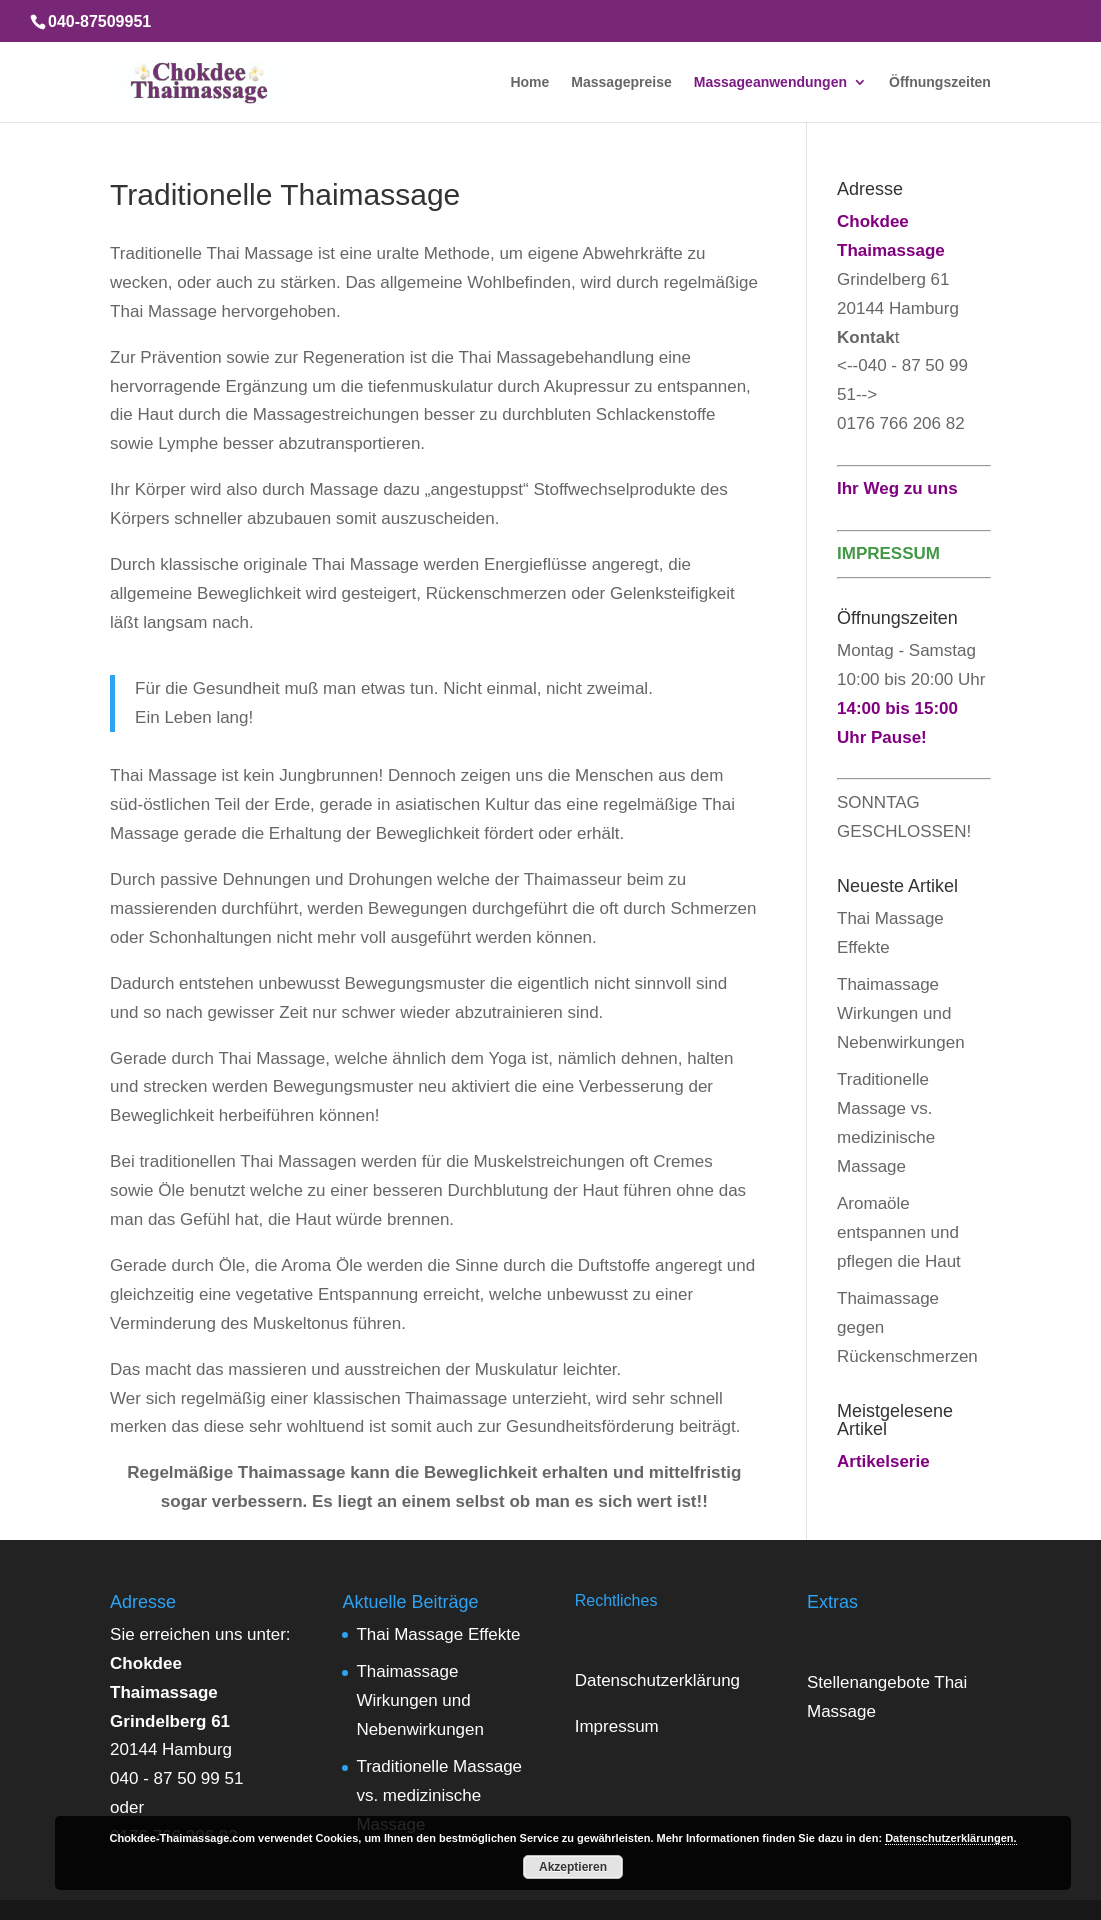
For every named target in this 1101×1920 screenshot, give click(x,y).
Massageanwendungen (770, 82)
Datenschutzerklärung (657, 1680)
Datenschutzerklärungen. (950, 1838)
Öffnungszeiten (940, 82)
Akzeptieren (573, 1867)
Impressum (617, 1726)
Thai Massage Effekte (438, 1634)
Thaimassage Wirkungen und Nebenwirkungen (901, 1013)
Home (529, 82)
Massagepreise (621, 82)
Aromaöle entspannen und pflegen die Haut (899, 1232)
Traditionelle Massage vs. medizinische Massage (439, 1795)
